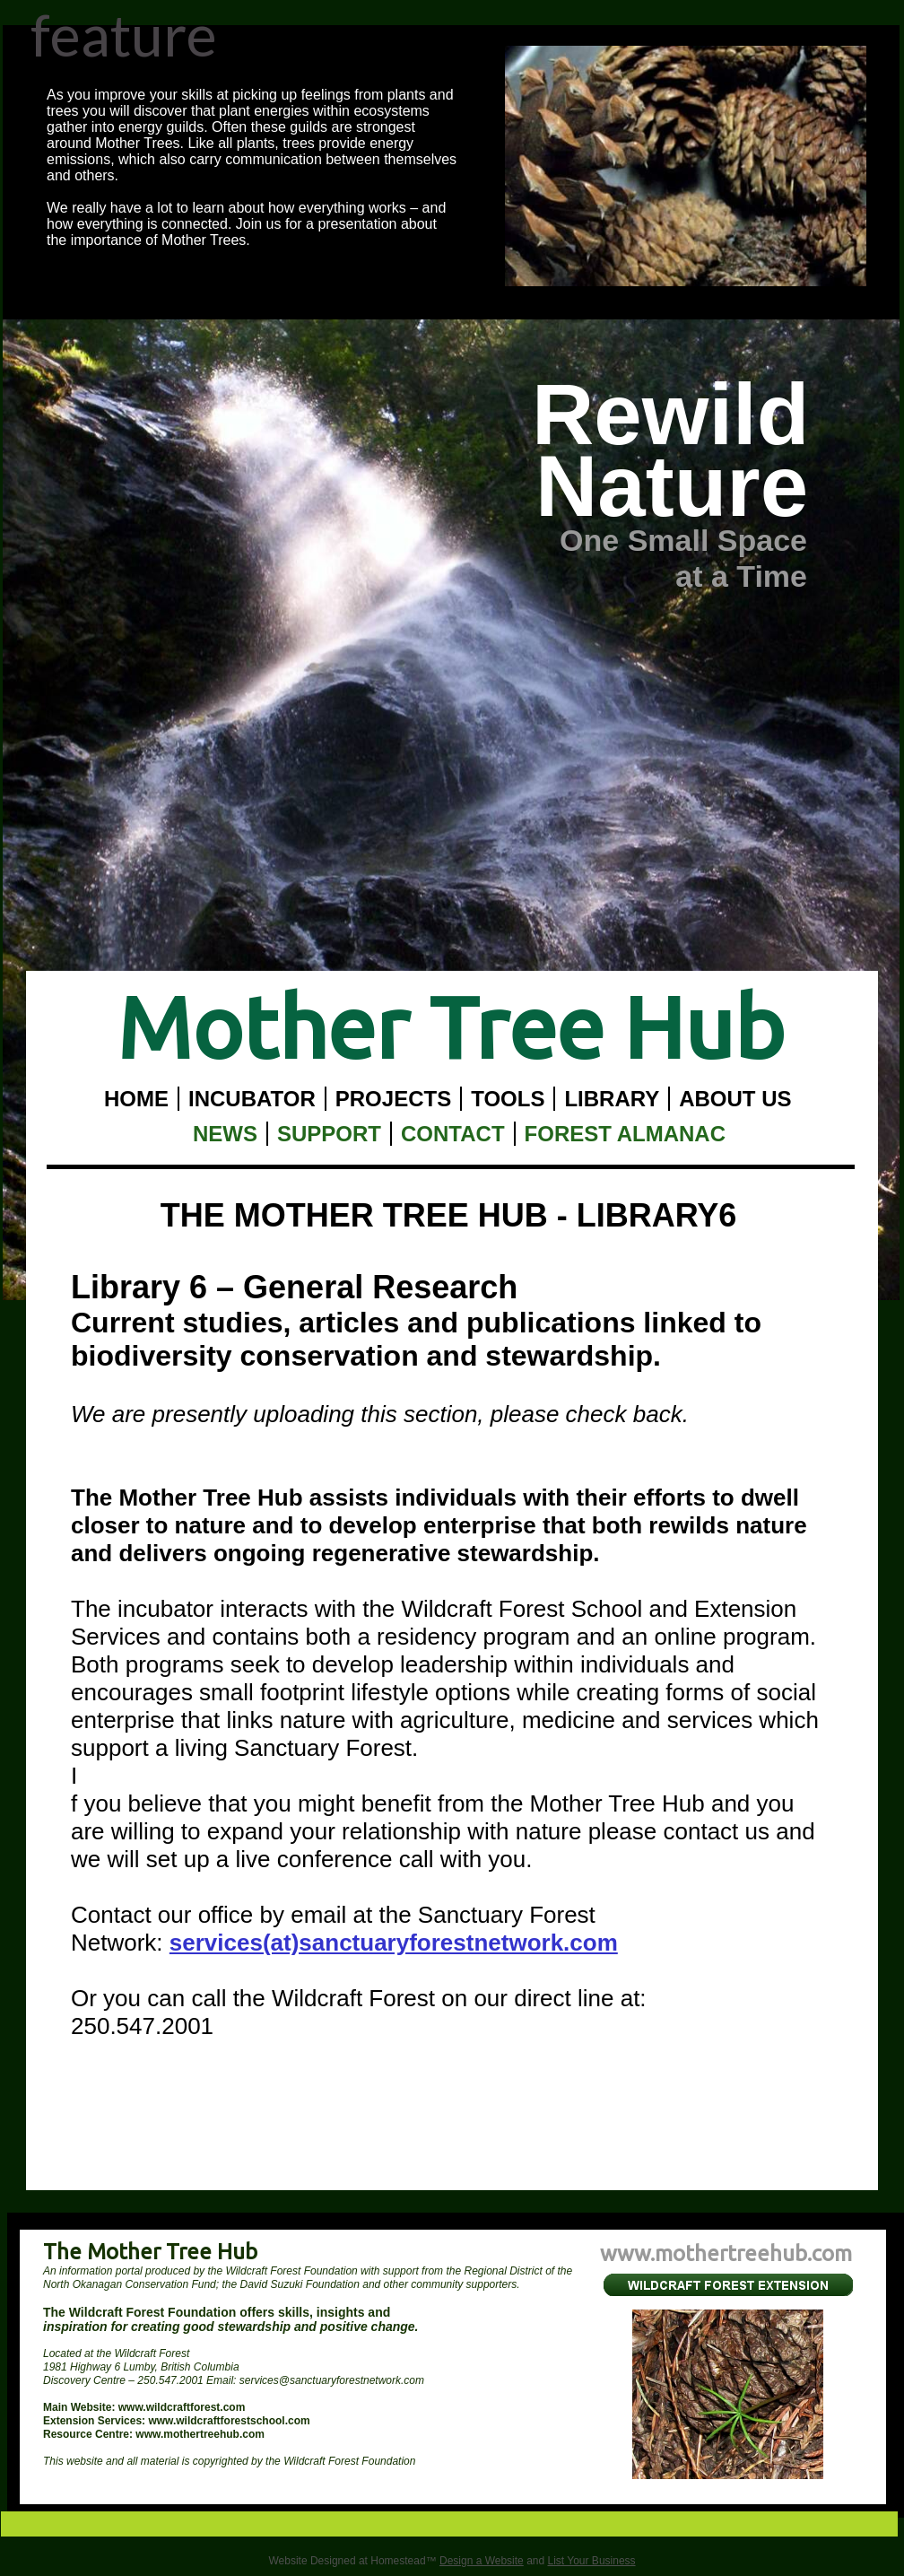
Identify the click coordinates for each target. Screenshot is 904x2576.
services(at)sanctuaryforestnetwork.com (394, 1942)
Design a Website (481, 2560)
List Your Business (592, 2560)
